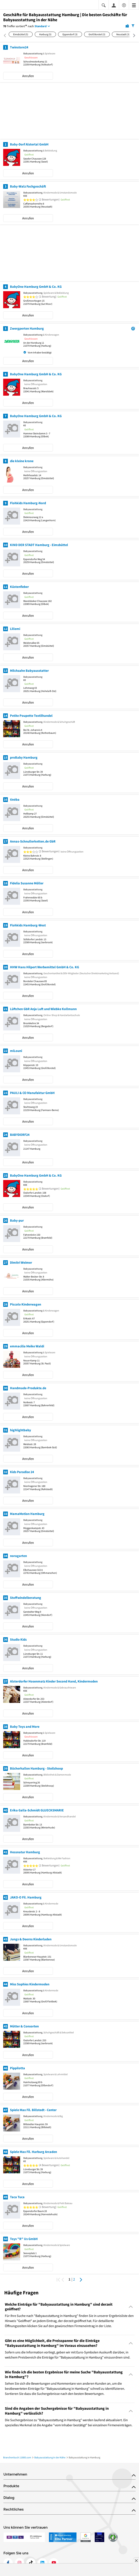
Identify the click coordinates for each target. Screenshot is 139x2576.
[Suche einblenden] (104, 5)
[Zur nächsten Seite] (81, 2280)
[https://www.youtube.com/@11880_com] (53, 2563)
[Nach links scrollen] (6, 35)
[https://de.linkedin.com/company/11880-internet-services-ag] (42, 2563)
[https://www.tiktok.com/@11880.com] (31, 2563)
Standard (41, 26)
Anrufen (28, 76)
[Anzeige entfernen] (136, 2560)
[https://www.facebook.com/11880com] (8, 2563)
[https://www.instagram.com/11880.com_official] (19, 2563)
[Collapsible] (130, 2306)
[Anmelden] (114, 5)
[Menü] (134, 5)
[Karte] (127, 26)
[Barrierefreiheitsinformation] (124, 4)
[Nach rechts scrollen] (132, 35)
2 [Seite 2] (74, 2279)
